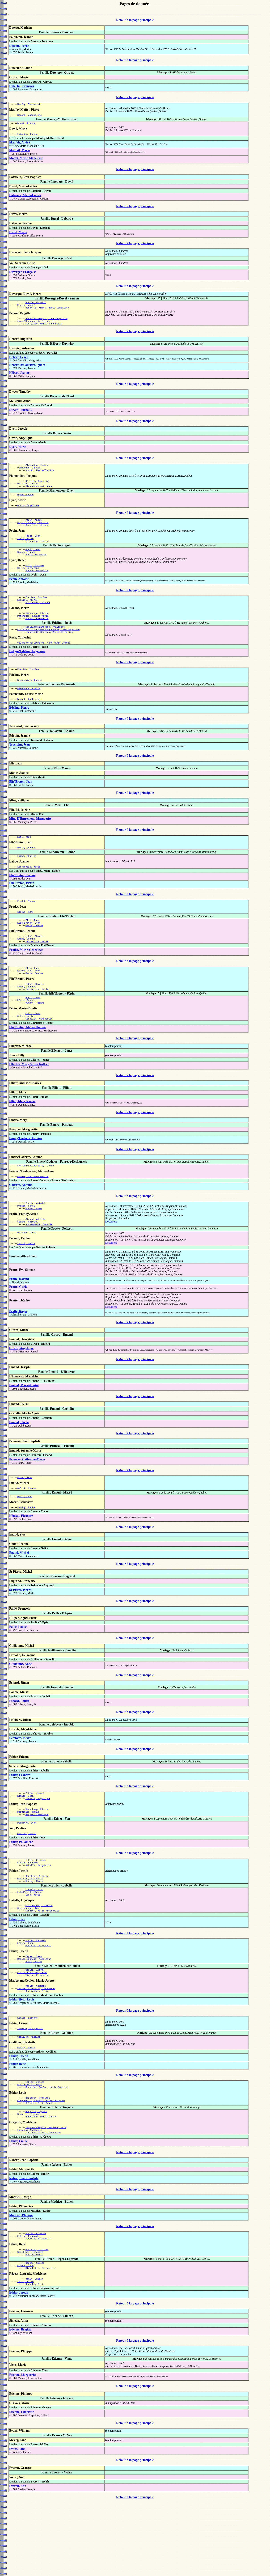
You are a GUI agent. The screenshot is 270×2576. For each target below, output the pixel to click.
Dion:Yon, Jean (26, 1869)
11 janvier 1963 (145, 1279)
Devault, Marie (26, 1176)
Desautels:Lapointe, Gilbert (33, 2489)
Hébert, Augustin (20, 344)
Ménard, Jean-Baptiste (30, 2452)
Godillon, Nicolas (37, 1924)
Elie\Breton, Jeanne (22, 900)
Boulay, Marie (34, 1931)
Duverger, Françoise (22, 274)
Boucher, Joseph (27, 1429)
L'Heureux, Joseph (28, 1392)
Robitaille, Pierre (27, 155)
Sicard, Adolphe (36, 1257)
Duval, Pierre (26, 124)
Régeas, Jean (34, 2011)
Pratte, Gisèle (18, 1327)
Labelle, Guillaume (29, 1943)
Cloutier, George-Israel (30, 418)
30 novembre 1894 (146, 1243)
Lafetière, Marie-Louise (25, 197)
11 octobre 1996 (146, 1344)
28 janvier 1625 (137, 108)
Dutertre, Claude (20, 68)
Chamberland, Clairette (24, 1355)
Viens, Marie (17, 2438)
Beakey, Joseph (26, 2563)
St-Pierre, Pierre (20, 1632)
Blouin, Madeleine (28, 598)
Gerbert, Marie (26, 1635)
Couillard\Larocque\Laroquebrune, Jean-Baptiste (48, 649)
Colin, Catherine (28, 583)
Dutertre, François (21, 86)
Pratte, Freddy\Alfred (23, 1252)
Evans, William (19, 2504)
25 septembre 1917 (183, 1268)
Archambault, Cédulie (39, 1263)
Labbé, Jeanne (26, 807)
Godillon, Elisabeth (28, 1821)
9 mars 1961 (144, 1253)
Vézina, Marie (26, 1283)
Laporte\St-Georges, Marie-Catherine (49, 652)
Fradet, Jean (24, 903)
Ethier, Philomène (21, 1888)
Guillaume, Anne (20, 1706)
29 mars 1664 (150, 541)
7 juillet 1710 (140, 2424)
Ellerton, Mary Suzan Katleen (29, 1099)
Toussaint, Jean (19, 767)
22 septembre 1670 (182, 2093)
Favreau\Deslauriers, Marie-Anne (31, 1207)
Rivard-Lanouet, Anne (39, 494)
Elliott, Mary (18, 1128)
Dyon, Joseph (18, 433)
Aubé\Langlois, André (30, 982)
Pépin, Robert (26, 1033)
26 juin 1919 (144, 1315)
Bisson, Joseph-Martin (30, 163)
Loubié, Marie (18, 1734)
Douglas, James (26, 1140)
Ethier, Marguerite (21, 2237)
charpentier (118, 2428)
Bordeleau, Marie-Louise (41, 2182)
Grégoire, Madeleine (23, 2188)
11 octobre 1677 (136, 111)
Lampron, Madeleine (29, 2197)
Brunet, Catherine (37, 637)
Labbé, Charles (26, 880)
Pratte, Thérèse (19, 1341)
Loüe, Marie (33, 1946)
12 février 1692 (183, 942)
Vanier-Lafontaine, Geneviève (36, 2047)
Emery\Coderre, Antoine (25, 1173)
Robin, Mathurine (36, 568)
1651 (115, 2101)
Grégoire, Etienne (28, 2179)
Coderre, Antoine (20, 1221)
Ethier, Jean (25, 1839)
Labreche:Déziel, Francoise (43, 2200)
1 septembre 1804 (183, 1864)
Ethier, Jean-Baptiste (23, 1848)
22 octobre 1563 (121, 1762)
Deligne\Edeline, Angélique (27, 672)
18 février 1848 (135, 295)
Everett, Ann (17, 2560)
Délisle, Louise (27, 491)
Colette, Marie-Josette (40, 2167)
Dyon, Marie (17, 452)
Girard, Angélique (21, 1388)
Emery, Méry (18, 1155)
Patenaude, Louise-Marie (32, 634)
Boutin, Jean (25, 280)
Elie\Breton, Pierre (21, 908)
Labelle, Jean (34, 1939)
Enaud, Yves (24, 1518)
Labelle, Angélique (38, 1842)
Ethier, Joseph (35, 1836)
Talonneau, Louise (37, 553)
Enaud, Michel (19, 1524)
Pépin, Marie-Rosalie (29, 911)
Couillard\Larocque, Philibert (45, 646)
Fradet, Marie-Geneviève (26, 979)
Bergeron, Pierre (27, 2212)
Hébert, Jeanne (19, 378)
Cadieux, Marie (26, 1880)
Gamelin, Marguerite (29, 365)
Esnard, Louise (19, 1743)
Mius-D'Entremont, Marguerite (30, 841)
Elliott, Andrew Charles (25, 1118)
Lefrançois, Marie (28, 891)
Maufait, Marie (19, 152)
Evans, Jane (17, 2522)
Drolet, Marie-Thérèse (40, 477)
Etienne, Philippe (20, 2425)
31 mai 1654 (182, 120)
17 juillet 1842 (183, 300)
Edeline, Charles (36, 613)
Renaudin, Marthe (21, 49)
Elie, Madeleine (19, 832)
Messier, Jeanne (26, 373)
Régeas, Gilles (35, 2334)
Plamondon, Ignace (37, 470)
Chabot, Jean (25, 1561)
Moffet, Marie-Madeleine (26, 160)
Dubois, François (27, 1709)
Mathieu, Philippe (21, 2283)
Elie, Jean (15, 786)
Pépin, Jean (17, 541)
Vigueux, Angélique (29, 2249)
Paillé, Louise (18, 1669)
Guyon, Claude (26, 565)
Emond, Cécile (19, 1463)
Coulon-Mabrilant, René (32, 2029)
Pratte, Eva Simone (22, 1310)
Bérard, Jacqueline (29, 115)
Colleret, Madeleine (29, 1975)
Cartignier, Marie (37, 2050)
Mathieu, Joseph (20, 2264)
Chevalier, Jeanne (37, 536)
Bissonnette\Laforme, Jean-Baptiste (37, 1065)
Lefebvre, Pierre (20, 1780)
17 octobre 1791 (183, 2172)
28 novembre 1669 (183, 875)
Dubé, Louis (24, 1466)
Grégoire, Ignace (36, 2176)
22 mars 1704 (123, 131)
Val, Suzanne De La (22, 265)
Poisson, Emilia (19, 1278)
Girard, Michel (19, 1370)
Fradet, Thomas (26, 926)
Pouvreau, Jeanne (21, 37)
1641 (115, 2081)
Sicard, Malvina (27, 1260)
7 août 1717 (118, 654)
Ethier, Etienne (19, 1799)
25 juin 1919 (141, 1311)
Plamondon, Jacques (29, 455)
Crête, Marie (25, 1050)
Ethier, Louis (17, 2155)
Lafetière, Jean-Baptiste (25, 179)
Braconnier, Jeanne (38, 619)
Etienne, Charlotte (21, 2486)
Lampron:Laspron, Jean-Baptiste (46, 2194)
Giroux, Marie (18, 77)
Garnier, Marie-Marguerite (42, 1963)
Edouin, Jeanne (19, 758)
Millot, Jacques (26, 381)
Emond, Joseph (19, 1407)
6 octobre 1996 (142, 1341)
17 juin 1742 (182, 2022)
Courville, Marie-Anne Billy (44, 328)
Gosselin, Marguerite (39, 1054)
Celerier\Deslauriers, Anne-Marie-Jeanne (43, 663)
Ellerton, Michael (20, 1081)
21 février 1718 (183, 706)
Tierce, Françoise (37, 2032)
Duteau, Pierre (19, 46)
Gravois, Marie (19, 2477)
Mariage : (163, 72)
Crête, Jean (33, 1047)
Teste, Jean (33, 547)
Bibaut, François (27, 1746)
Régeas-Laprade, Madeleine (34, 2014)
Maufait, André (19, 144)
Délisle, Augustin (37, 488)
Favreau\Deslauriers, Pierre (35, 1201)
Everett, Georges (20, 2541)
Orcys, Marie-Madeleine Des (27, 147)
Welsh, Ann (16, 2551)
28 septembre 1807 (182, 498)
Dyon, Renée (17, 574)
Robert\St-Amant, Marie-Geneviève (47, 311)
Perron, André (26, 308)
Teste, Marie (25, 550)
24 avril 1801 (140, 315)
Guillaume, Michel (21, 1688)
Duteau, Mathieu (20, 27)
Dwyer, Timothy (20, 397)
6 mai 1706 (183, 2329)
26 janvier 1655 (183, 2432)
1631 (115, 128)
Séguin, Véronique (37, 1860)
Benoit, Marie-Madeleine (32, 1212)
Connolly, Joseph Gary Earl (26, 1102)
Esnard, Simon (19, 1725)
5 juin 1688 (183, 1197)
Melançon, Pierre (27, 844)
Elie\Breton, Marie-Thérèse (27, 1062)
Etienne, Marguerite (22, 2448)
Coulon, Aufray (35, 2026)
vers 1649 (183, 828)
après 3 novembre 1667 (152, 2440)
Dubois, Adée (34, 1246)
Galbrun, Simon (26, 277)
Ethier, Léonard (19, 1817)
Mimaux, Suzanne (28, 770)
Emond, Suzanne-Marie (25, 1491)
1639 (115, 2436)
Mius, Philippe (19, 823)
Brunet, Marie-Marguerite (32, 1224)
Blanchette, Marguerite (40, 2340)
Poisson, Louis (26, 1272)
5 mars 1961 (141, 1250)
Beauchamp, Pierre (37, 1853)
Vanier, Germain (36, 2044)
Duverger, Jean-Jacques (25, 254)
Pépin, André (34, 529)
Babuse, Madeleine (37, 586)
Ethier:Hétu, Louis (21, 2059)
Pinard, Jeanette (20, 1322)
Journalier (117, 1256)
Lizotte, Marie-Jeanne (30, 2286)
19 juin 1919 (143, 1305)
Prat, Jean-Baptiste (28, 1672)
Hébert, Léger (18, 362)
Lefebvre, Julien (20, 1762)
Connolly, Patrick (21, 2526)
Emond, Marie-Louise (24, 1426)
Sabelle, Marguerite (22, 1809)
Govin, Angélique (20, 443)
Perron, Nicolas (36, 305)
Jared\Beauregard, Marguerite (36, 325)
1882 (115, 1273)
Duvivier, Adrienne (21, 353)
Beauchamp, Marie (28, 1857)
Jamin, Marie (34, 2017)
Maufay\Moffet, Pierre (24, 110)
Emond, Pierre (19, 1444)
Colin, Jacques (35, 579)
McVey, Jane (17, 2514)
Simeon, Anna (18, 2394)
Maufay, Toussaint (28, 104)
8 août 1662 (183, 1534)
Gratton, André (26, 1892)
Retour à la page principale (135, 20)
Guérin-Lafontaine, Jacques (33, 200)
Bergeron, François (38, 2161)
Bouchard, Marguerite (30, 89)
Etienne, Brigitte (20, 2403)
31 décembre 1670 (146, 572)
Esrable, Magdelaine (23, 1772)
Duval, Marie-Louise (23, 188)
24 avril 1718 (119, 625)
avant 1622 (183, 790)
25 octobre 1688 (183, 557)
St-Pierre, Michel (20, 1614)
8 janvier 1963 (142, 1276)
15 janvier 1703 (140, 575)
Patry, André (24, 1503)
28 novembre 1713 (183, 1935)
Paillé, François (19, 1651)
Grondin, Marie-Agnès (24, 1454)
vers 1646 (183, 348)
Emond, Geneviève (21, 1380)
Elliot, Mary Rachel (22, 1136)
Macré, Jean (24, 1538)
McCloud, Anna (19, 406)
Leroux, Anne (25, 937)
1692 (115, 1951)
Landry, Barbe (26, 1549)
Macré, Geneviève (21, 1544)
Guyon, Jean (33, 562)
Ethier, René (25, 1997)
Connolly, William (21, 2406)
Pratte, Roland (19, 1319)
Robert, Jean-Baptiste (23, 2227)
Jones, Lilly (16, 1090)
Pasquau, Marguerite (23, 1164)
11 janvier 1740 (183, 641)
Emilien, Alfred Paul (22, 1296)
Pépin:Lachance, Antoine (32, 532)
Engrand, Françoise (22, 1623)
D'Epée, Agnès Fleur (23, 1660)
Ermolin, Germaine (22, 1697)
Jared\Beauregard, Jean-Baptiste (47, 322)
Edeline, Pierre (27, 616)
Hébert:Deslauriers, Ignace (27, 370)
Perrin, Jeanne (25, 52)
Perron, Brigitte (19, 317)
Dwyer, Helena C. (20, 415)
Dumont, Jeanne (35, 1036)
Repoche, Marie (35, 2357)
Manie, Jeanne (19, 795)
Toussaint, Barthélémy (24, 749)
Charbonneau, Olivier (39, 1957)
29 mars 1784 (148, 482)
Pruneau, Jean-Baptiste (24, 1481)
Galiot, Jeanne (26, 1529)
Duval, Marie (18, 130)
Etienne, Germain (21, 2385)
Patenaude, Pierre (37, 630)
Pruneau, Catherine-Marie (27, 1500)
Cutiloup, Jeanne (27, 1784)
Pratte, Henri (26, 1243)
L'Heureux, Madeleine (24, 1417)
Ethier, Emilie (18, 2208)
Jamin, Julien (34, 2351)
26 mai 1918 (141, 1298)
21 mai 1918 (143, 1292)
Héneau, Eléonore (21, 1558)
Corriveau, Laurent (22, 1330)
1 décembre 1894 (144, 1247)
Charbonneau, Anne (28, 1960)
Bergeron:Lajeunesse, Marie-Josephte (39, 2062)
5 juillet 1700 (183, 1025)
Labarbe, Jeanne (27, 136)
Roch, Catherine (20, 657)
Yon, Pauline (17, 1874)
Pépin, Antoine (19, 594)
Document (111, 1259)
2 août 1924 (143, 1334)
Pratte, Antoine (36, 1240)
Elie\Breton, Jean (20, 804)
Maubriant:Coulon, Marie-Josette (31, 2038)
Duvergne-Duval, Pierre (25, 296)
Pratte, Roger (18, 1351)
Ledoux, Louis (26, 675)
